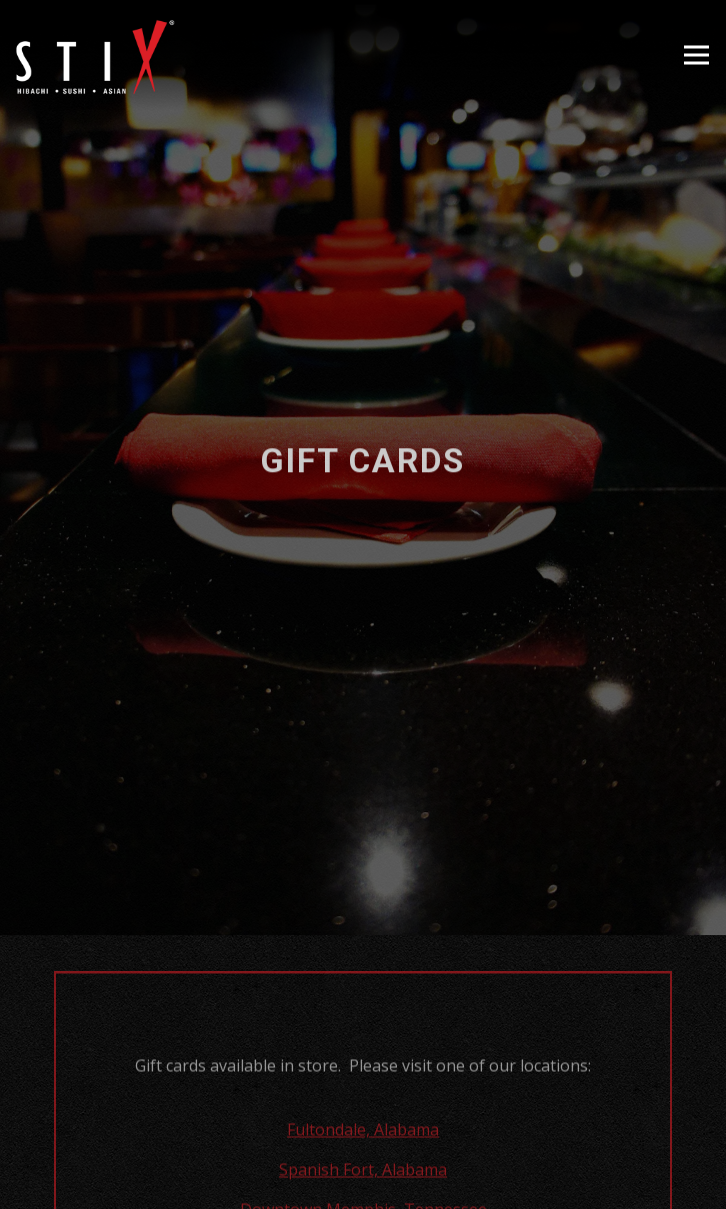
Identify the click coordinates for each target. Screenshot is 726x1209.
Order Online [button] (363, 1129)
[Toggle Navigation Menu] (696, 55)
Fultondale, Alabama (363, 1103)
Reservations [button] (363, 1182)
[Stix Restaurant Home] (95, 55)
